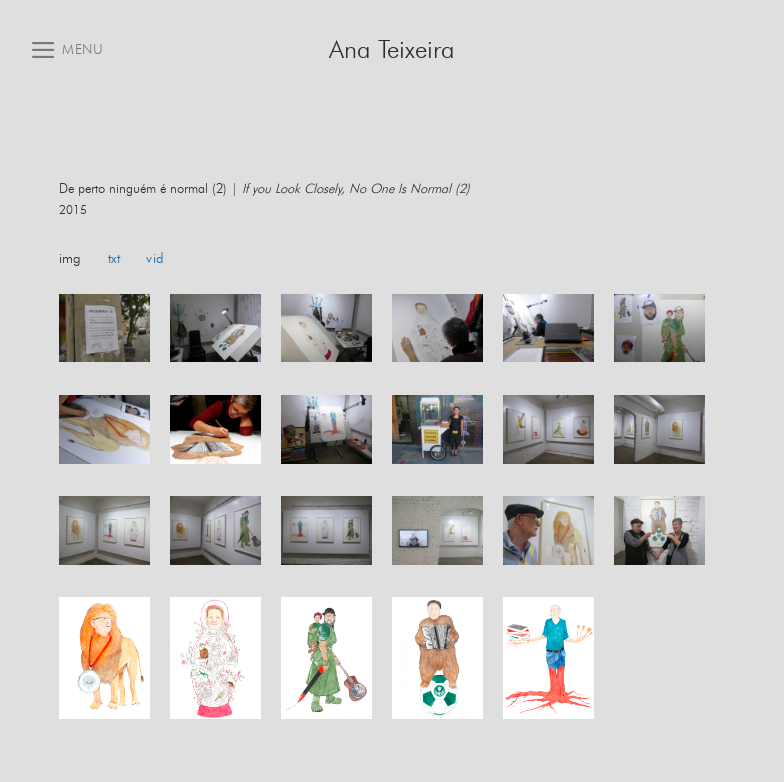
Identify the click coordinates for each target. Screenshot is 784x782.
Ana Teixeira (392, 50)
